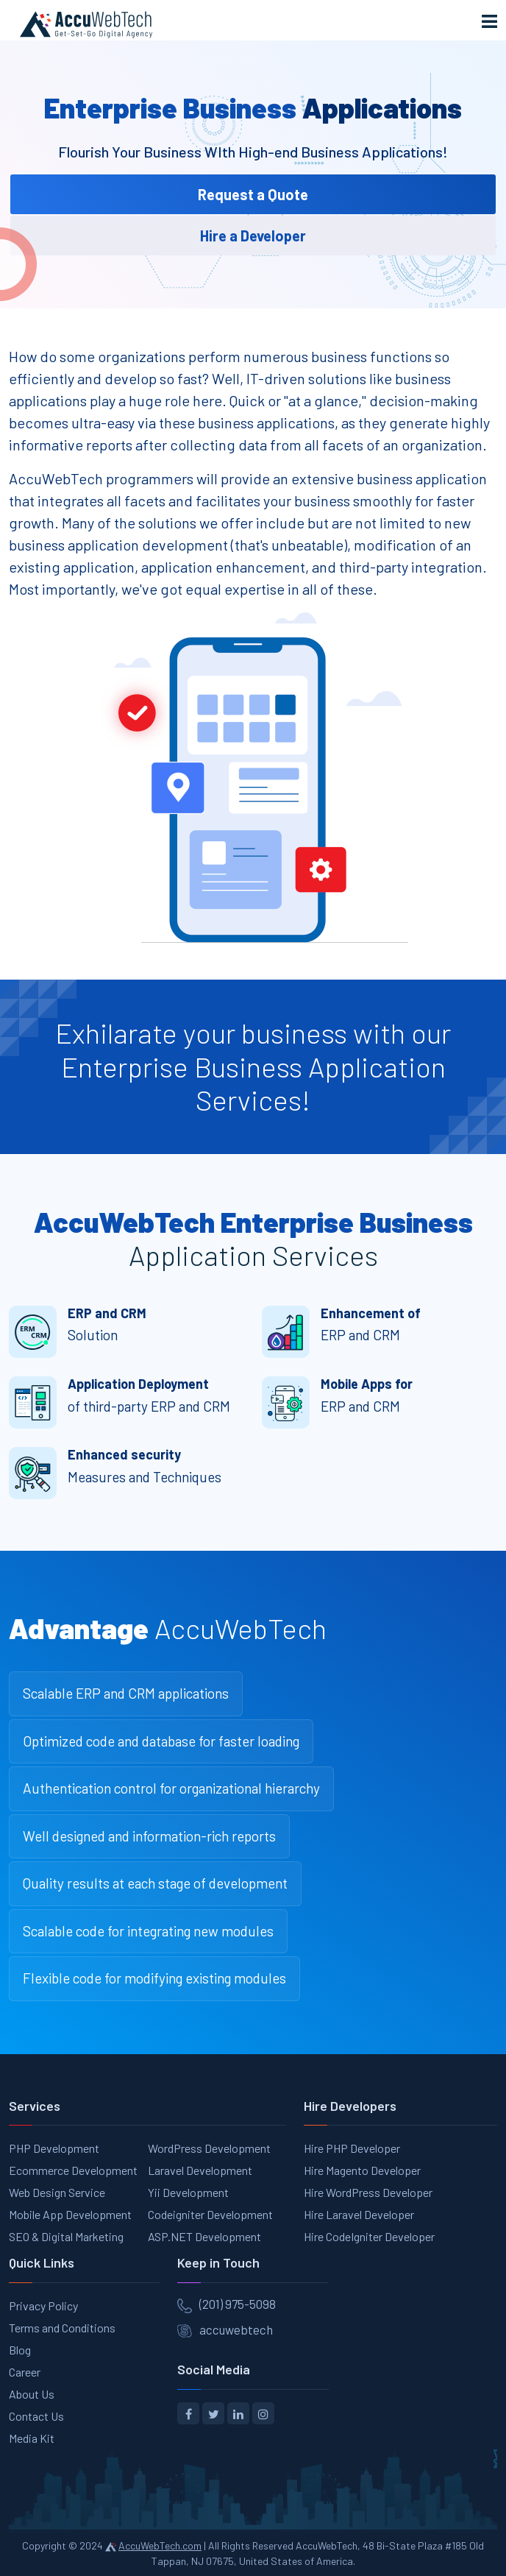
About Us (31, 2394)
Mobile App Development (70, 2214)
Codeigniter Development (210, 2214)
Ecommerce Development (73, 2170)
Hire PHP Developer (352, 2148)
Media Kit (31, 2438)
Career (24, 2372)
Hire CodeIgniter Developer (369, 2236)
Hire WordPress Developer (368, 2192)
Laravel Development (200, 2170)
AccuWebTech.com (160, 2545)
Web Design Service (57, 2192)
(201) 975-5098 (237, 2303)
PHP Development (54, 2148)
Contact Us (36, 2416)
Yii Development (188, 2192)
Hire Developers (350, 2106)
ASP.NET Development (204, 2236)
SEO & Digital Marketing (66, 2236)
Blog (20, 2350)
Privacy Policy (43, 2306)
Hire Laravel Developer (359, 2214)
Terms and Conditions (62, 2328)
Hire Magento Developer (362, 2170)
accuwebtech (236, 2329)
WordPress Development (209, 2148)
